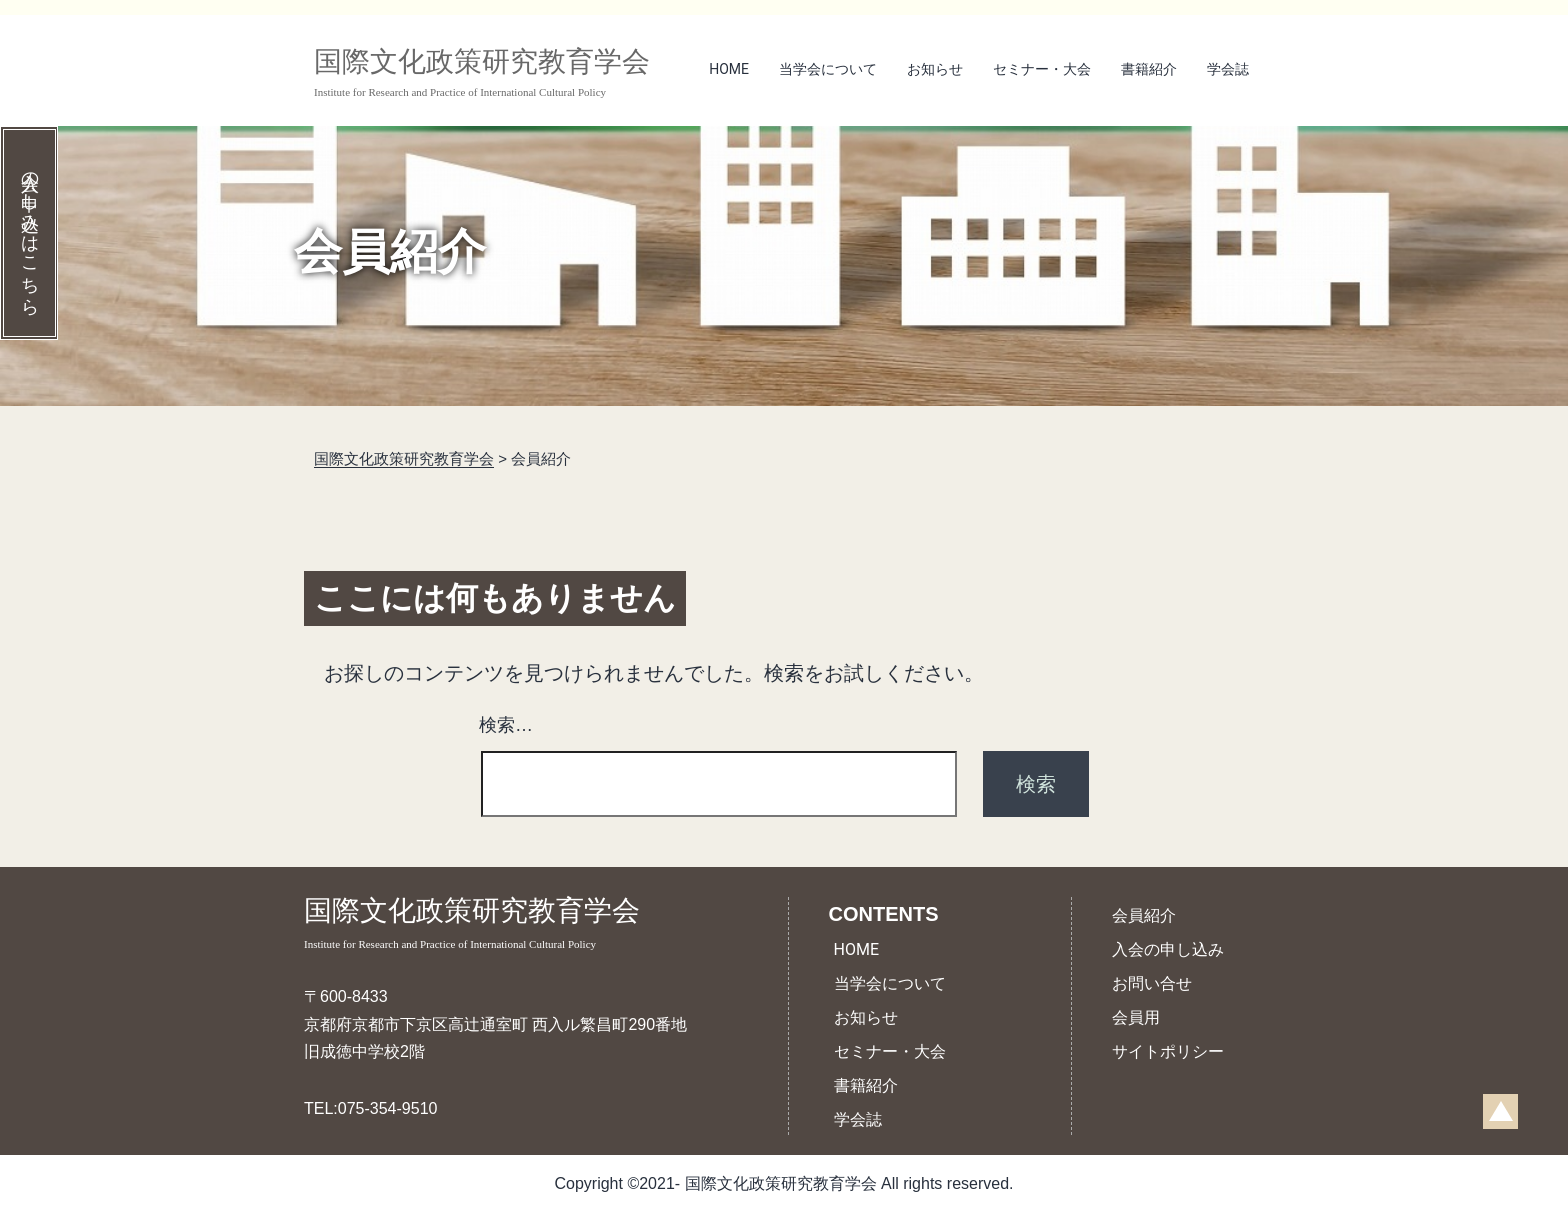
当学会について (828, 69)
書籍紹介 (1149, 69)
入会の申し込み (1168, 949)
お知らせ (935, 69)
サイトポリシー (1168, 1051)
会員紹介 (1144, 915)
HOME (729, 69)
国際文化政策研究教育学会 (495, 924)
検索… (506, 725)
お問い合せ (1152, 983)
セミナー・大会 (1042, 69)
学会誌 (1228, 69)
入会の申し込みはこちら (30, 233)
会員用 (1136, 1017)
